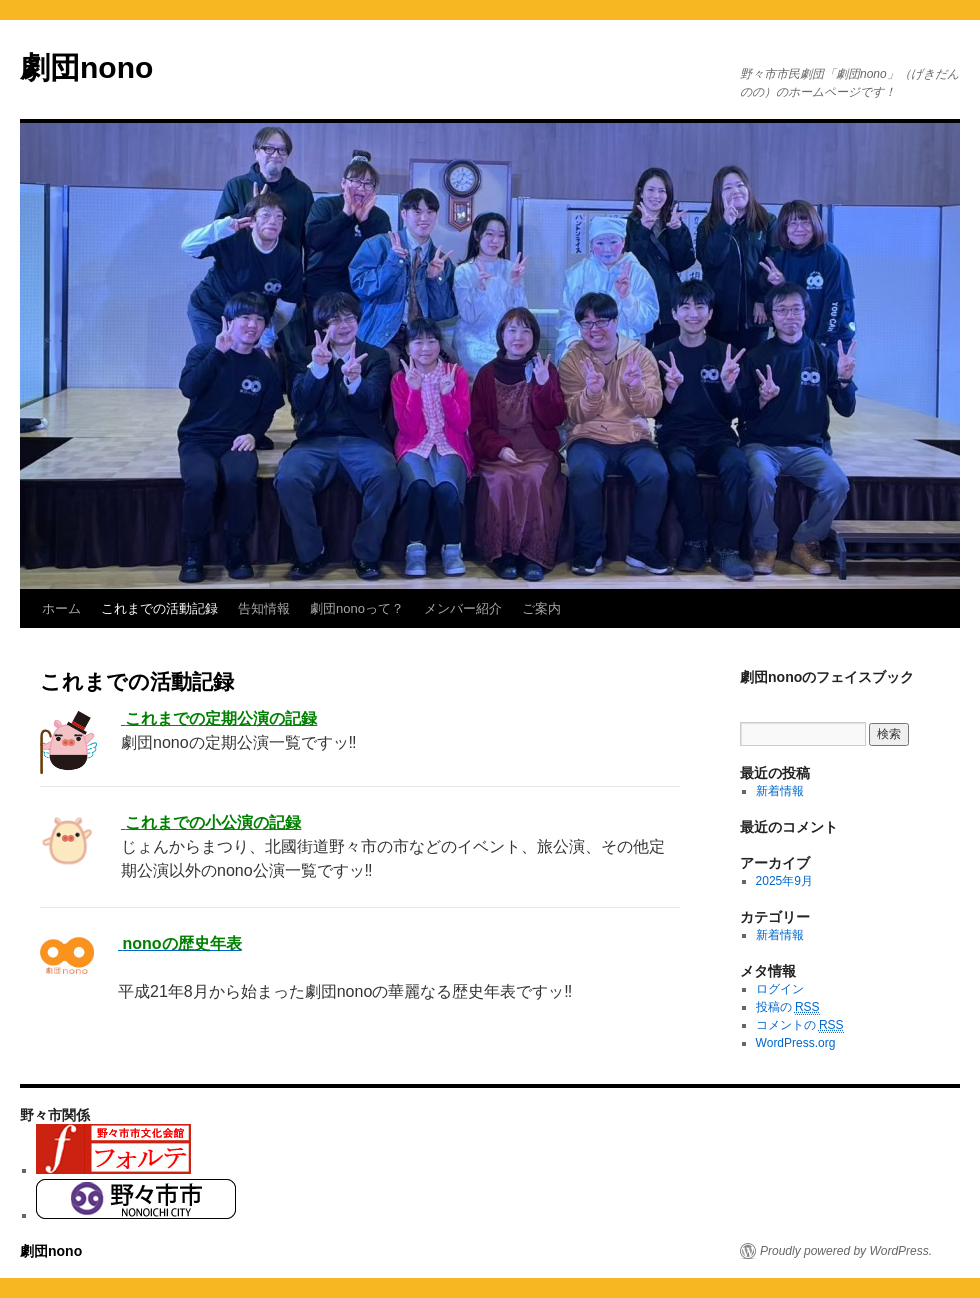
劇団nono (86, 67)
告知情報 (264, 608)
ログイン (780, 989)
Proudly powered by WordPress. (846, 1251)
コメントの (800, 1025)
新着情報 (780, 791)
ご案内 (541, 608)
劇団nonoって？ (357, 608)
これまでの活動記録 (159, 608)
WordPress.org (796, 1043)
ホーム (61, 608)
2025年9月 (784, 881)
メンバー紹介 (463, 608)
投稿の (788, 1007)
